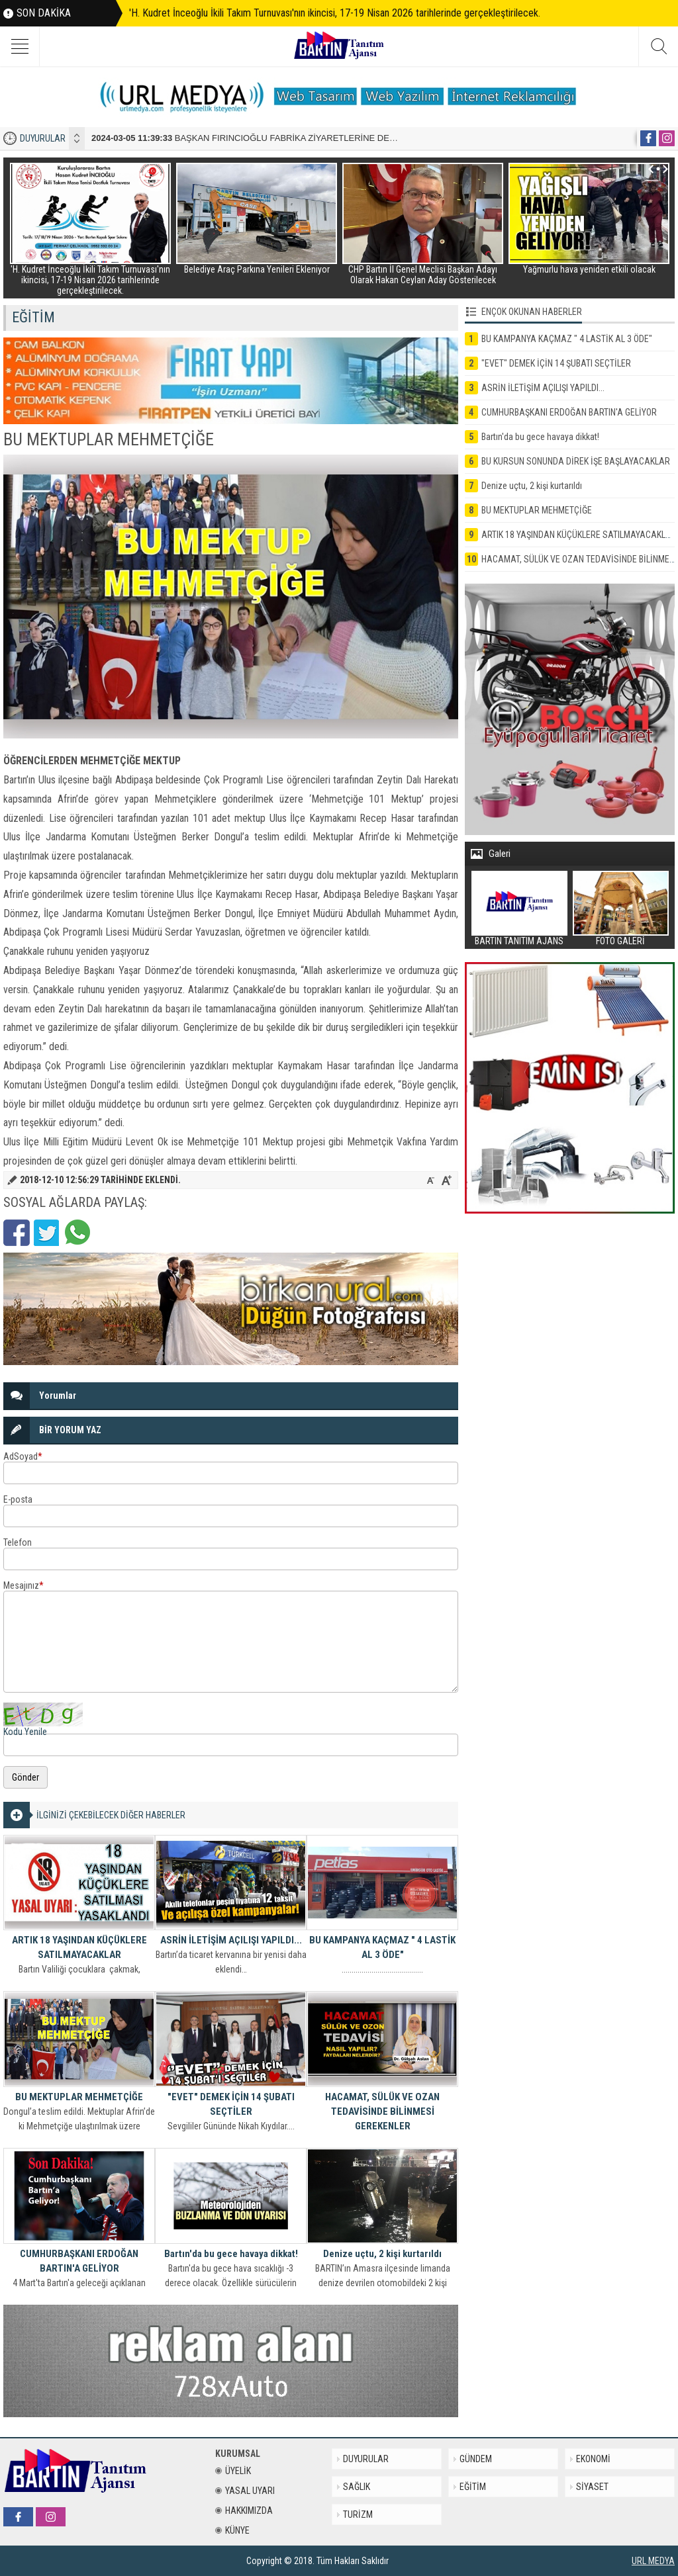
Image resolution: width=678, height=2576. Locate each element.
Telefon (17, 1542)
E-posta (17, 1499)
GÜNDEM (476, 2459)
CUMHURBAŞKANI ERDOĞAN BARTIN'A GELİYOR (79, 2261)
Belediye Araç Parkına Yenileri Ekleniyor (257, 269)
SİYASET (592, 2486)
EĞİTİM (473, 2486)
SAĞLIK (356, 2486)
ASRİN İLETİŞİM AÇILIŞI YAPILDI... (231, 1940)
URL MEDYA (653, 2560)
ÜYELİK (233, 2470)
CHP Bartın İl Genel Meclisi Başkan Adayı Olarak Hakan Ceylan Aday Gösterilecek (422, 274)
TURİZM (358, 2514)
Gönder (25, 1777)
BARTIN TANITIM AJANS (519, 941)
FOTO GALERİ (620, 941)
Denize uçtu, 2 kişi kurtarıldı (382, 2254)
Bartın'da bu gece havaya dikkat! (231, 2254)
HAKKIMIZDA (244, 2510)
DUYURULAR (43, 138)
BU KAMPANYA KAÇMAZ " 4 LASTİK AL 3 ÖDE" (382, 1947)
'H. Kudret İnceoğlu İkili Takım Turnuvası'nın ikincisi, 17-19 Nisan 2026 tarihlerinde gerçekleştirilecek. (334, 13)
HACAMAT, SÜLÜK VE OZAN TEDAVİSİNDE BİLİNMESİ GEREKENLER (382, 2111)
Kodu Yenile (25, 1731)
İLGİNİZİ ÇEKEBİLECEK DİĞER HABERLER (110, 1815)
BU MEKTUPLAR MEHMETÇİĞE (79, 2097)
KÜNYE (232, 2530)
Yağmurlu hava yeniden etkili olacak (589, 269)
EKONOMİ (593, 2459)
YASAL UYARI (245, 2490)
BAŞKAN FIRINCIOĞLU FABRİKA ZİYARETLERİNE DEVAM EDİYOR (267, 138)
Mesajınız (23, 1585)
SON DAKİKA (44, 13)
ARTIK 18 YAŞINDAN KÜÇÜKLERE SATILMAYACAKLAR (79, 1947)
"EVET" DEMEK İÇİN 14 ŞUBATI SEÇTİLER (231, 2104)
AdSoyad (22, 1456)
